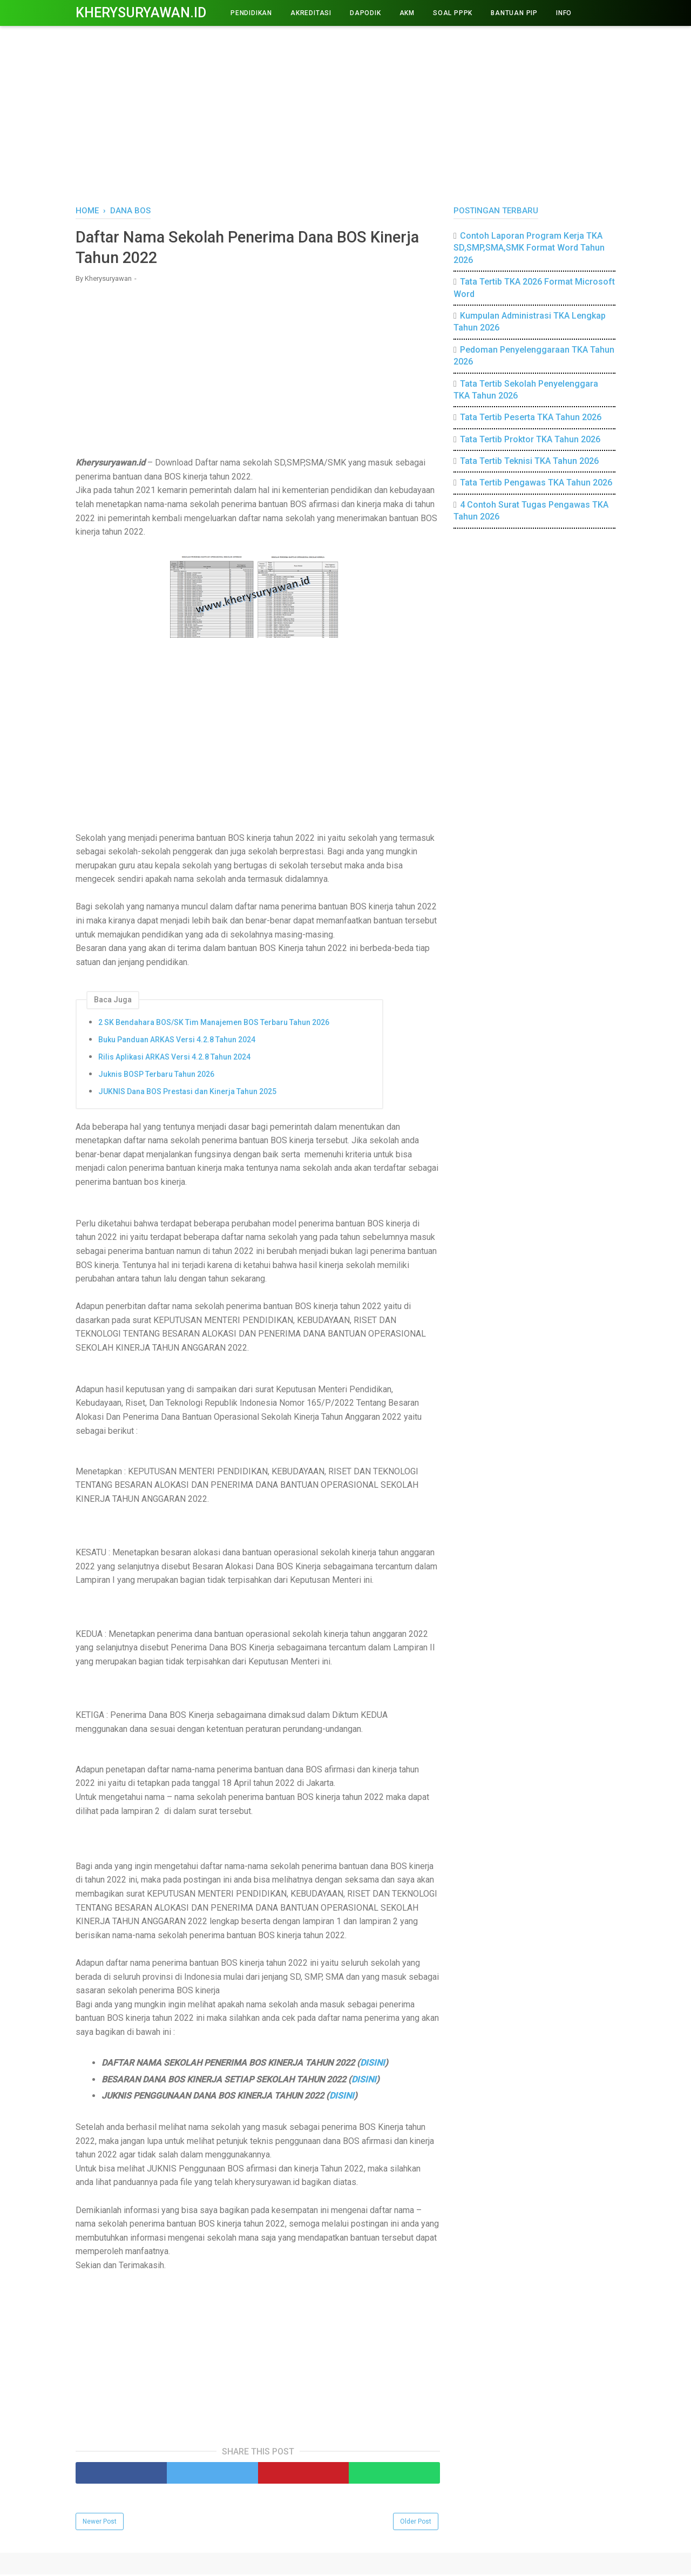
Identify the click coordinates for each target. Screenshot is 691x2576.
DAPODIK (365, 13)
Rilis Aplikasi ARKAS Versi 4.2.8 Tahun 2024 (174, 1058)
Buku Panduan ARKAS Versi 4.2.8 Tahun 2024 (176, 1040)
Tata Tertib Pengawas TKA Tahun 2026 (536, 482)
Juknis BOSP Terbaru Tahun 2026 (156, 1075)
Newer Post (100, 2523)
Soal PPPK (452, 13)
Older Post (415, 2523)
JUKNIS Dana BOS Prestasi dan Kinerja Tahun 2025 (187, 1092)
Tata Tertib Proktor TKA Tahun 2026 (530, 439)
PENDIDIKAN (251, 13)
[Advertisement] (345, 113)
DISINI (372, 2064)
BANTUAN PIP (514, 13)
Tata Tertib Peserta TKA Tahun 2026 (530, 417)
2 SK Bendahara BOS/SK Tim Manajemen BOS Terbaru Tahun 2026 (213, 1023)
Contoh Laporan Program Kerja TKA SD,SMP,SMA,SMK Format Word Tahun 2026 (529, 248)
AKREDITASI (310, 13)
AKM (407, 13)
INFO (564, 13)
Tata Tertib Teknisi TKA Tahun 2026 (529, 461)
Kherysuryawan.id (141, 13)
